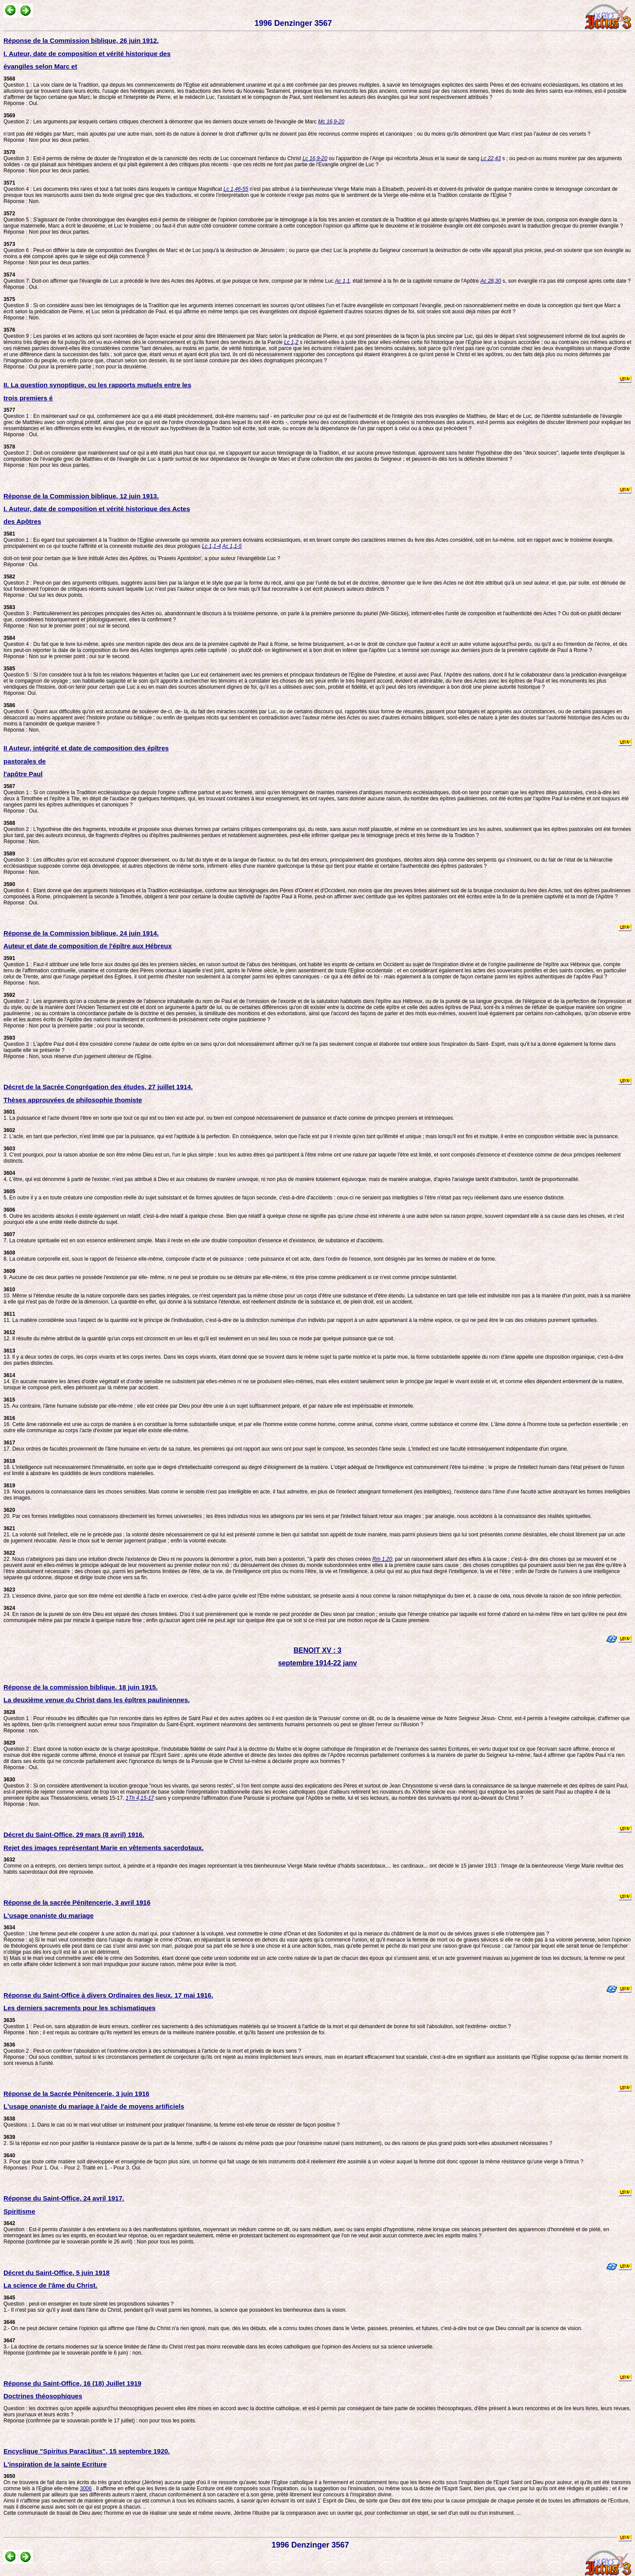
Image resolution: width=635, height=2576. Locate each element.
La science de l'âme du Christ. (50, 2285)
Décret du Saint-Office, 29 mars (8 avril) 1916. (73, 1834)
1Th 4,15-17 (140, 1798)
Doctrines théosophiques (42, 2396)
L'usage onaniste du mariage (48, 1915)
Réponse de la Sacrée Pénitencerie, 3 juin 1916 (76, 2093)
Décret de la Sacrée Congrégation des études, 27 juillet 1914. (98, 1086)
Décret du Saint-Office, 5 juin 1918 (56, 2272)
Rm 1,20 (382, 1559)
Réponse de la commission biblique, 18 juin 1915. (80, 1687)
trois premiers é (28, 398)
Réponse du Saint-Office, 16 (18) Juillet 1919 (72, 2383)
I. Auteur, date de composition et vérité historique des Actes (96, 508)
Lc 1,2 (291, 342)
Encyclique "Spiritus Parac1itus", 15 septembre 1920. (86, 2451)
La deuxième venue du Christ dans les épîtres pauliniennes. (96, 1699)
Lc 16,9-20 (315, 158)
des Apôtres (22, 521)
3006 (86, 2488)
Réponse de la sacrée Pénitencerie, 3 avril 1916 (76, 1902)
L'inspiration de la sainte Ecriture (55, 2464)
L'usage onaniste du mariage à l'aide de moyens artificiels (93, 2106)
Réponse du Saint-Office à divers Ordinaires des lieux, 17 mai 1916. (108, 1995)
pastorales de (24, 761)
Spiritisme (19, 2211)
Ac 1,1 (342, 281)
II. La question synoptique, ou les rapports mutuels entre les (97, 385)
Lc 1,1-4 (211, 546)
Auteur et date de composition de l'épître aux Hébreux (87, 946)
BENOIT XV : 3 (317, 1650)
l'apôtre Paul (22, 774)
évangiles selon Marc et (40, 66)
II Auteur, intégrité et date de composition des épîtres (86, 748)
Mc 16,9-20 (331, 122)
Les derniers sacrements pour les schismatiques (79, 2008)
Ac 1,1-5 (232, 546)
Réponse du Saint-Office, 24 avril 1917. (63, 2198)
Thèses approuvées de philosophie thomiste (72, 1100)
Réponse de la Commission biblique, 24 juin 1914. (81, 933)
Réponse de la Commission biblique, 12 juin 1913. (81, 496)
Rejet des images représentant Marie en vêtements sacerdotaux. (103, 1847)
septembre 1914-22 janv (317, 1663)
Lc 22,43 (491, 158)
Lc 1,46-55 (235, 189)
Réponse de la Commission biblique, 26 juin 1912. (81, 40)
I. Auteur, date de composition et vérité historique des (87, 53)
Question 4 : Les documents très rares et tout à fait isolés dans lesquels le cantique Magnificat (113, 186)
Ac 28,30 (490, 281)
